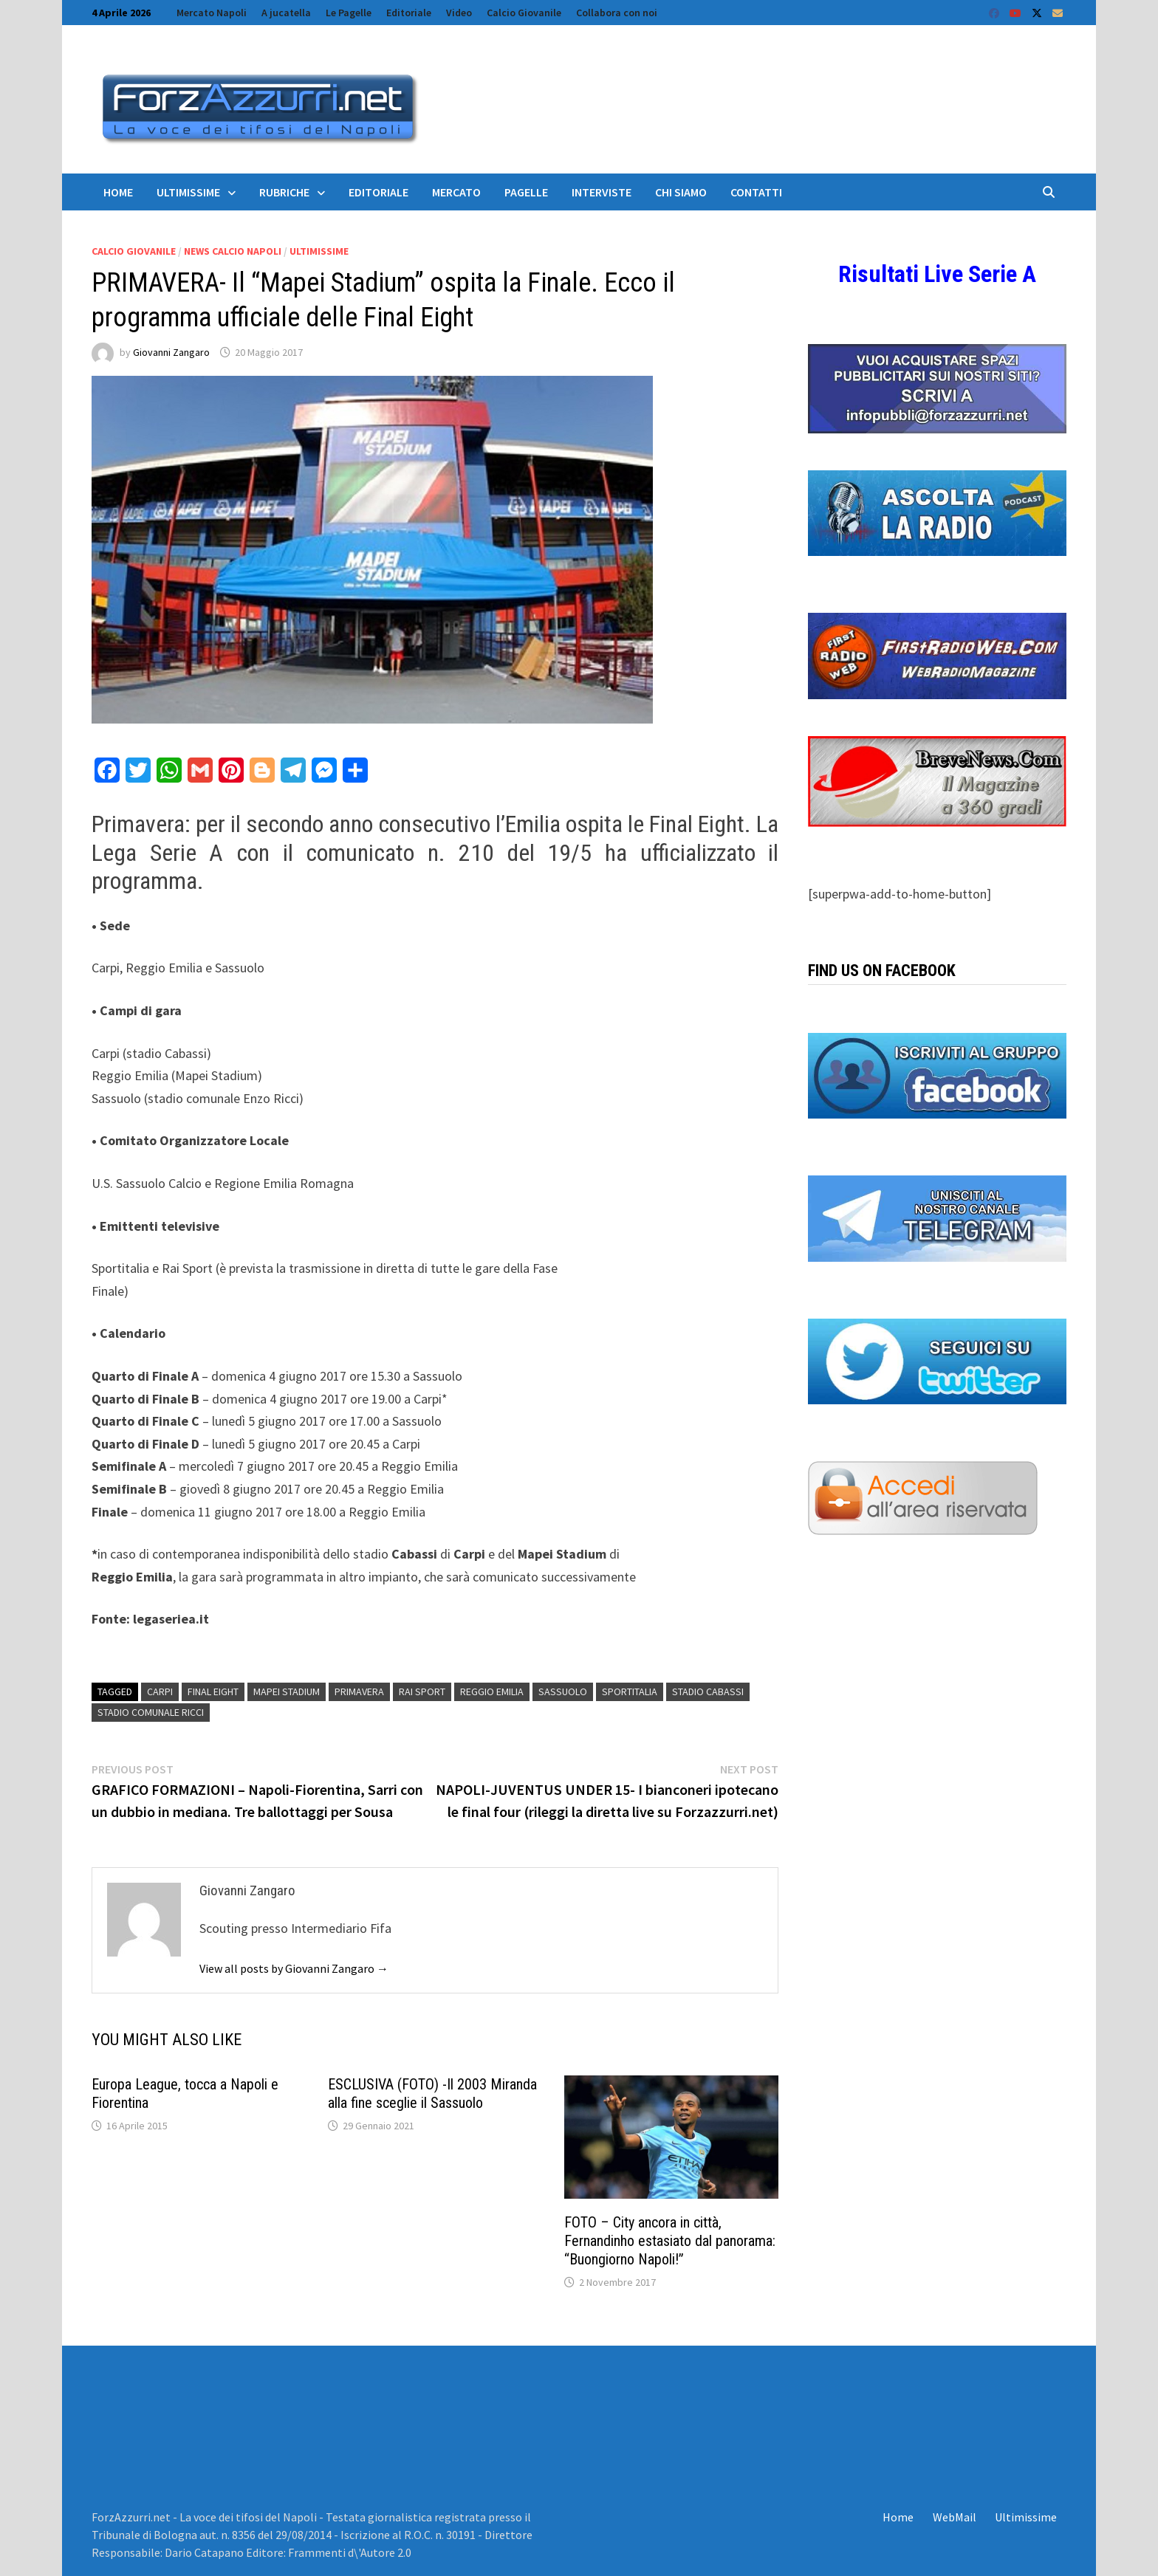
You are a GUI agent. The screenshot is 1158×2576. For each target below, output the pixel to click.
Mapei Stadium (286, 1691)
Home (118, 192)
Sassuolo (562, 1691)
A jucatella (286, 12)
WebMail (954, 2517)
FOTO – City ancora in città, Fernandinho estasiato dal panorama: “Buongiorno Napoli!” (669, 2240)
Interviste (601, 192)
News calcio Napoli (232, 251)
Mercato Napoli (212, 12)
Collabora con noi (616, 12)
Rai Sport (422, 1691)
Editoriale (408, 12)
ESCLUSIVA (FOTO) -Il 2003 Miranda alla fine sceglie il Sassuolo (432, 2093)
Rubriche (284, 192)
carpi (160, 1691)
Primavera (359, 1691)
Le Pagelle (348, 12)
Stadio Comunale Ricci (150, 1712)
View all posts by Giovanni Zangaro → (293, 1968)
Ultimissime (188, 192)
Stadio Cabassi (708, 1691)
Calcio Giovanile (524, 12)
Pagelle (526, 192)
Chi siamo (681, 192)
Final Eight (213, 1691)
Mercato (456, 192)
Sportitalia (629, 1691)
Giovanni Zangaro (171, 352)
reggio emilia (492, 1691)
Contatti (756, 192)
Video (459, 12)
